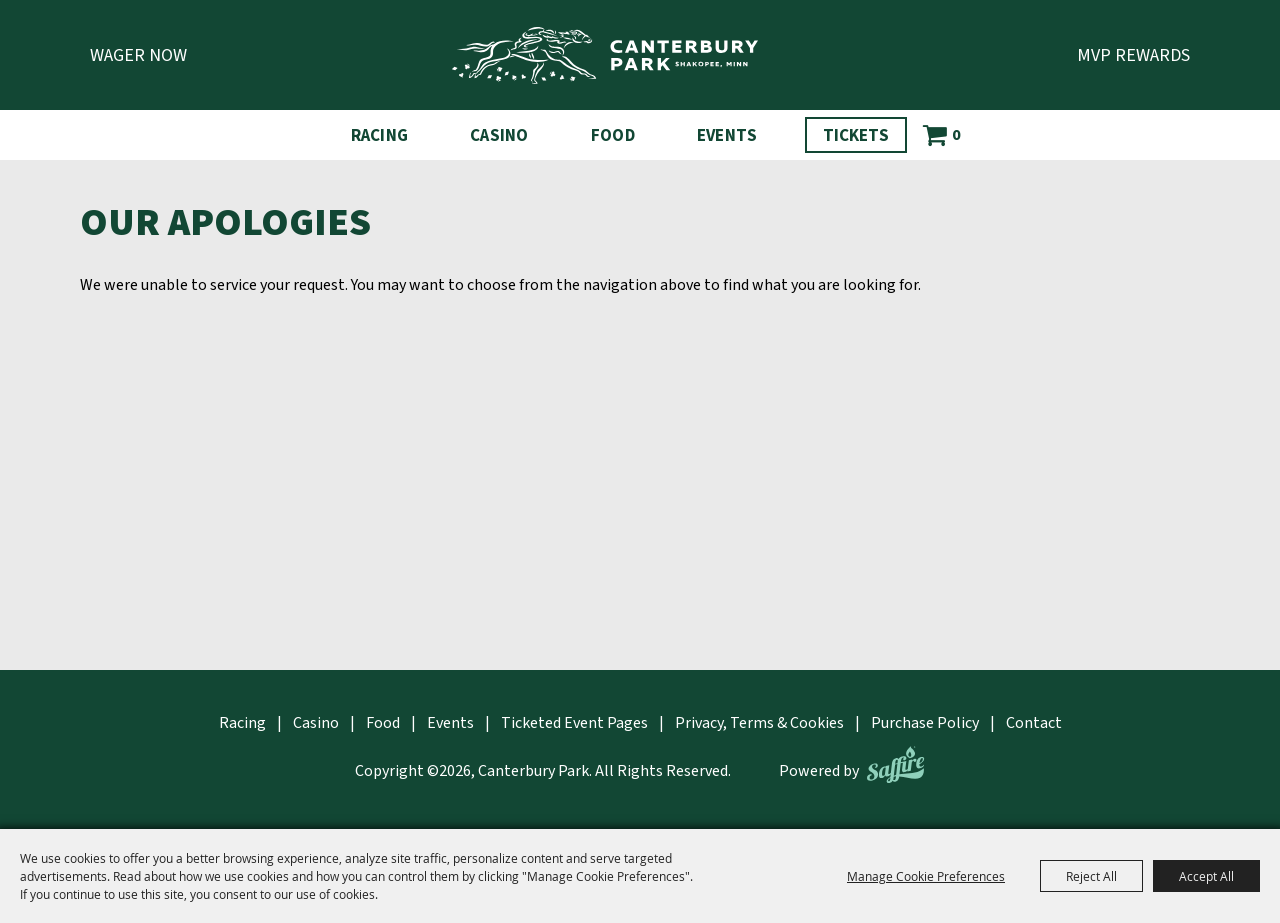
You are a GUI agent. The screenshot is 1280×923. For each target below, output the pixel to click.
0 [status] (956, 135)
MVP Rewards (1133, 55)
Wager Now (138, 55)
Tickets (856, 136)
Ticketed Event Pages (574, 723)
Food (613, 136)
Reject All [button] (1091, 876)
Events (727, 136)
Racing (380, 136)
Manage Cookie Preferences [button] (926, 876)
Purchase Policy (925, 723)
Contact (1034, 723)
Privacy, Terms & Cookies (759, 723)
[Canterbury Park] (605, 55)
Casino (499, 136)
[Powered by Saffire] (895, 764)
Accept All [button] (1206, 876)
